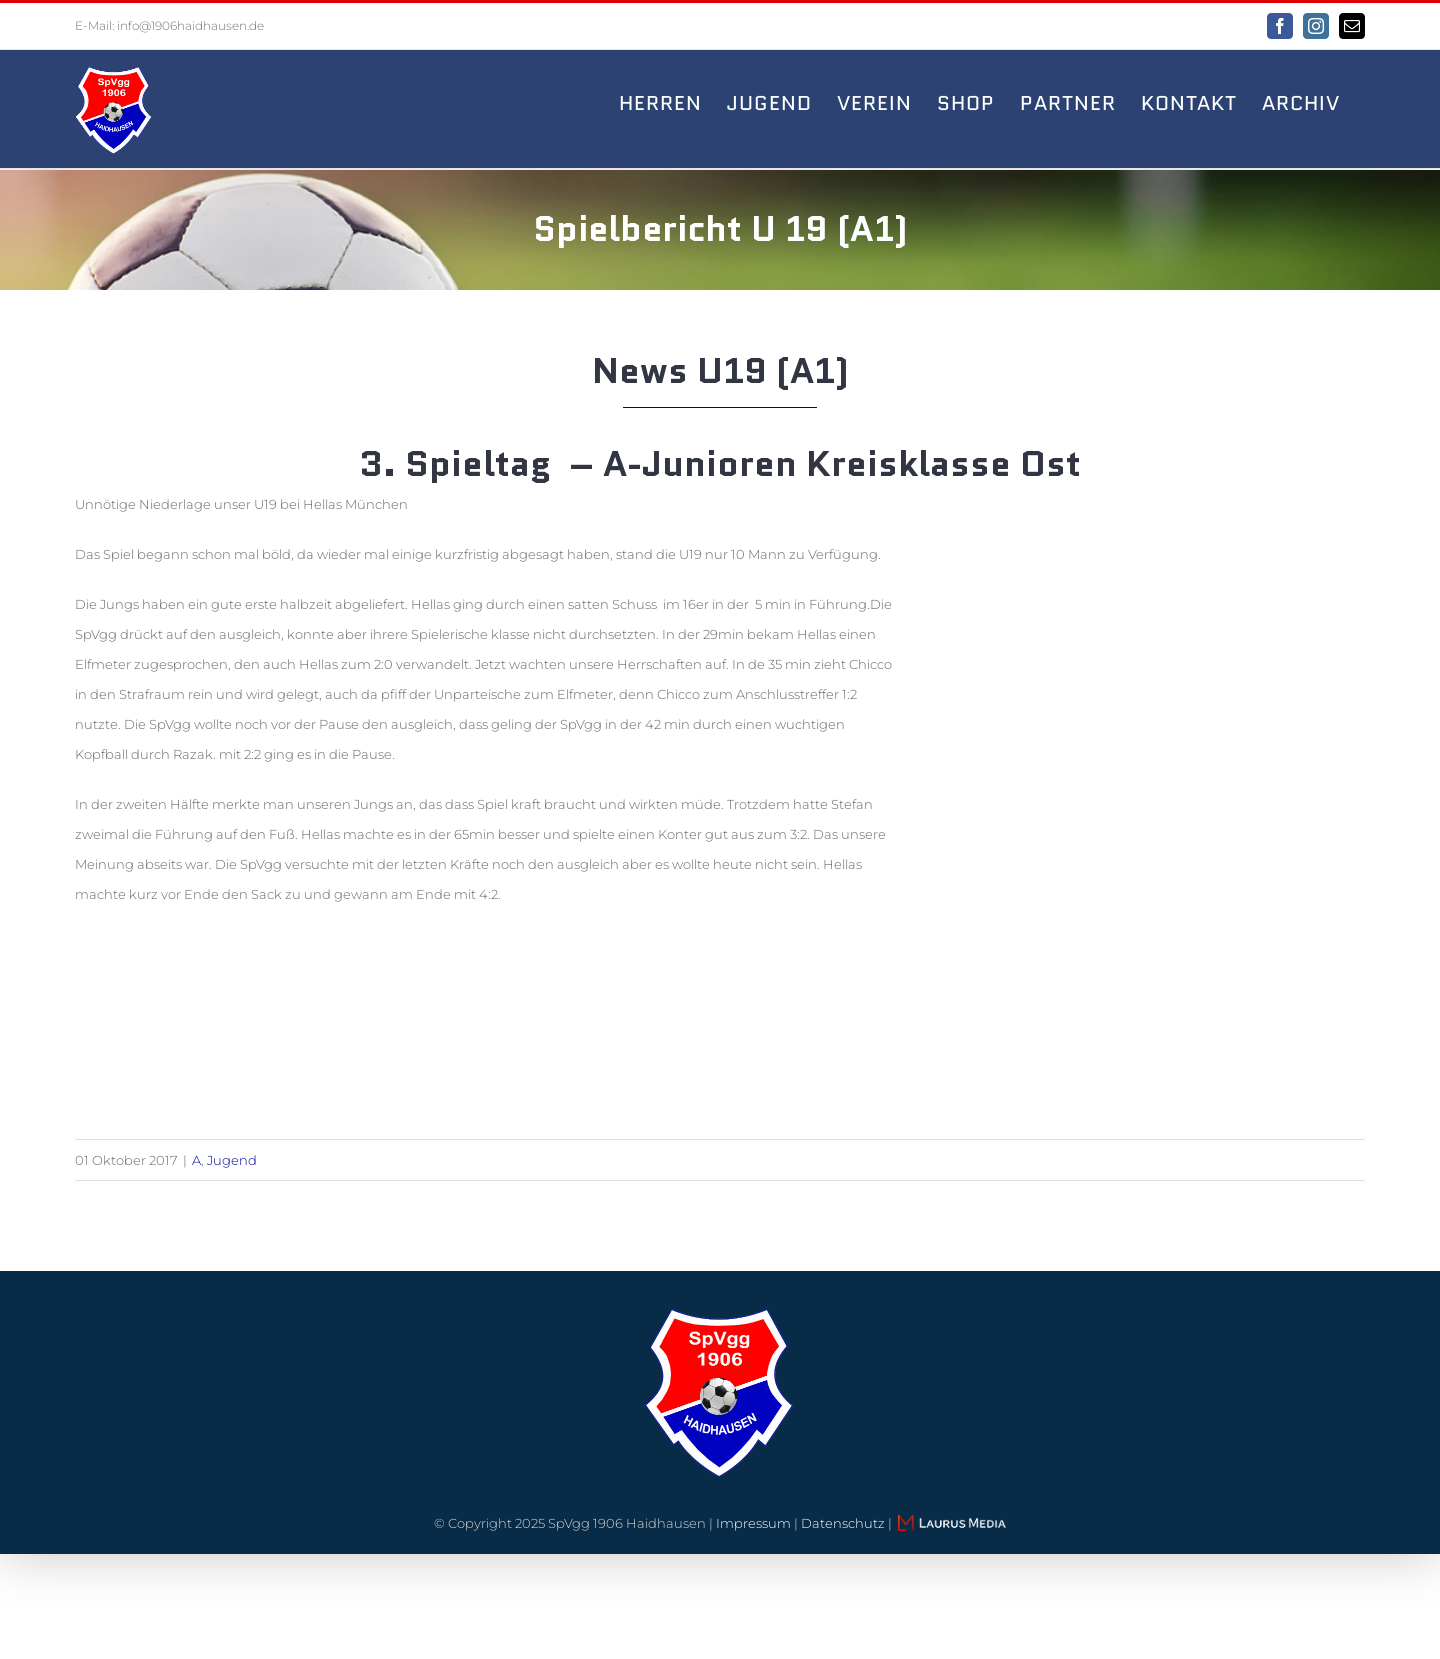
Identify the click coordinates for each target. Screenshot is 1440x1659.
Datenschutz (843, 1523)
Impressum (753, 1523)
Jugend (232, 1160)
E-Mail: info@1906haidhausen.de (169, 25)
